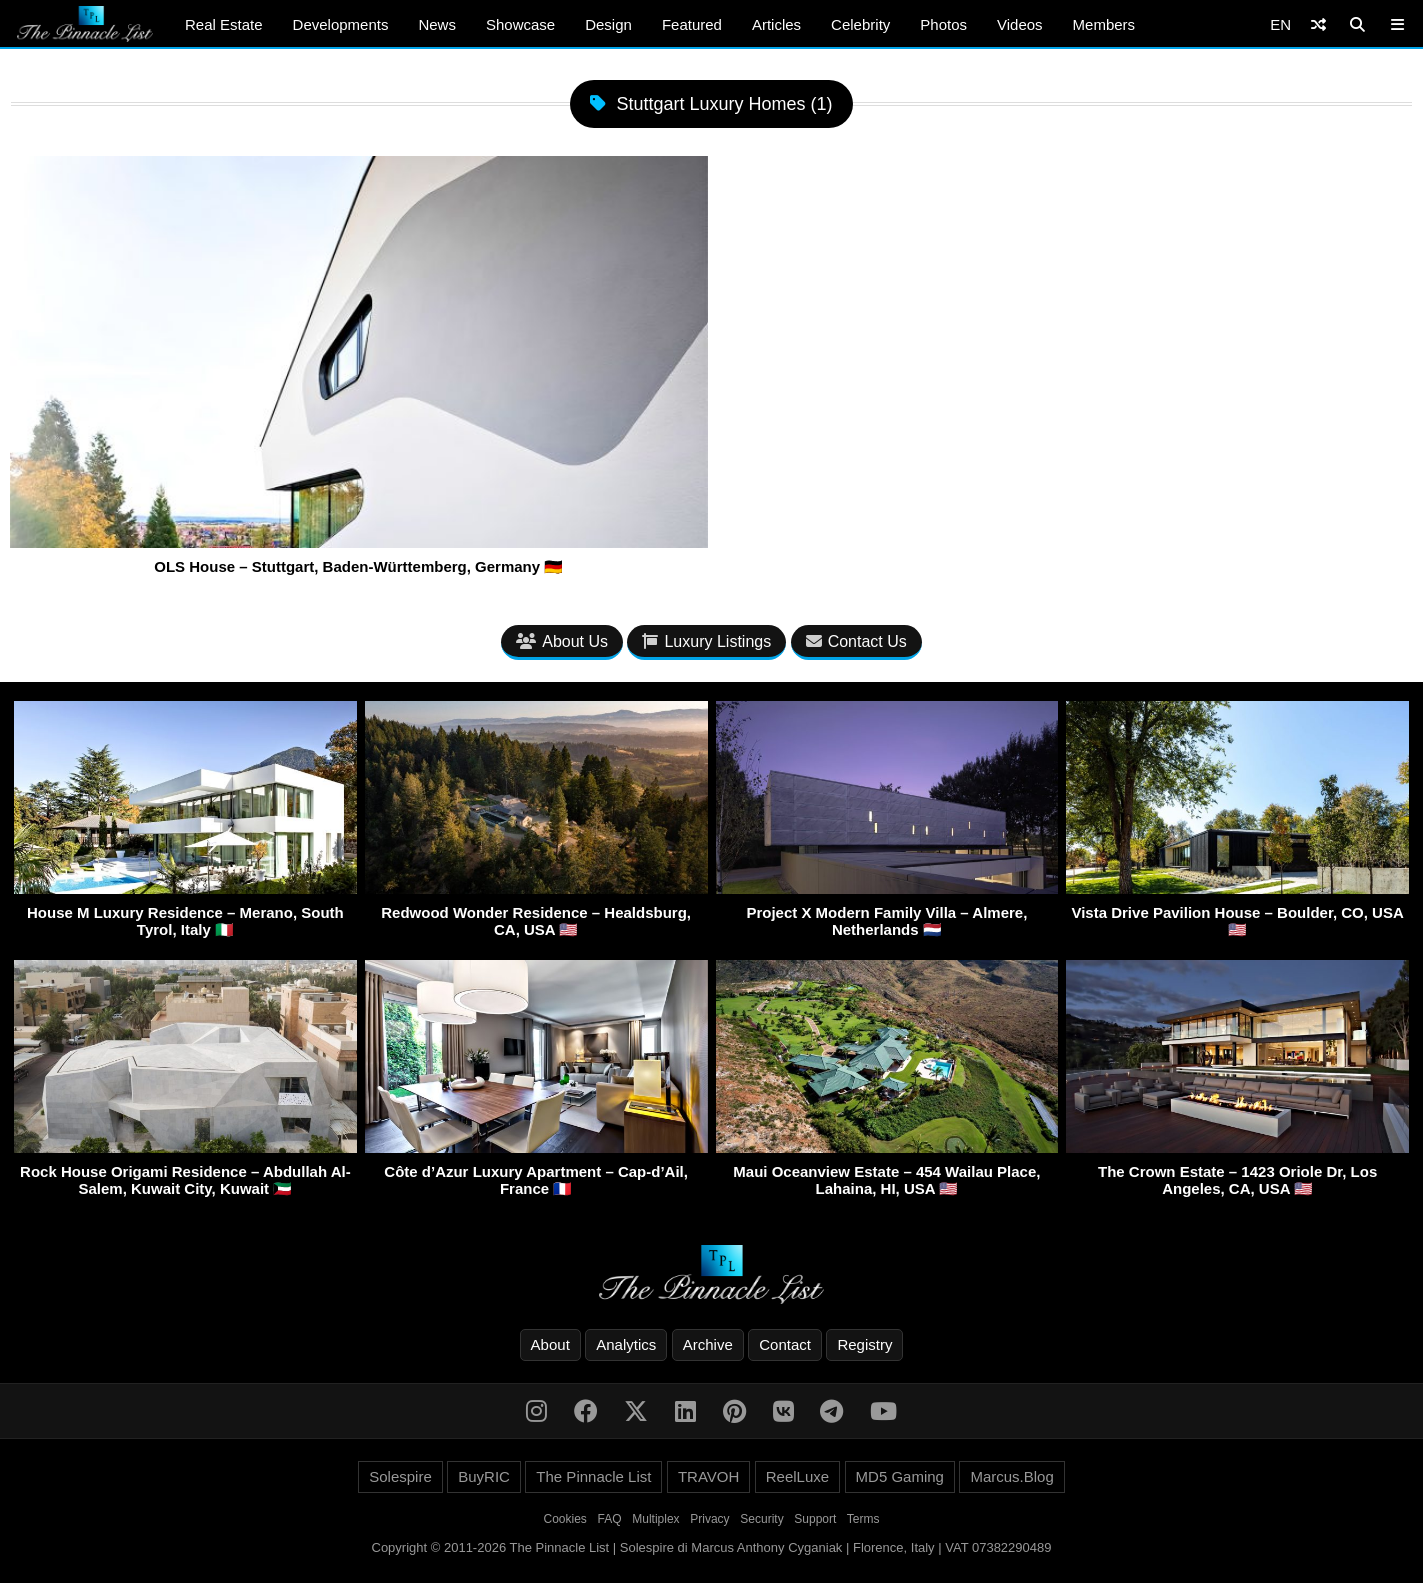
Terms (863, 1519)
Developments (341, 24)
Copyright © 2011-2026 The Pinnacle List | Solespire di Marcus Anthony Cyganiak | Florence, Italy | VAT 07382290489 (712, 1547)
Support (815, 1519)
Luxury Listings (706, 641)
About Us (562, 641)
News (437, 24)
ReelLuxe (797, 1476)
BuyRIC (484, 1476)
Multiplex (655, 1519)
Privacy (709, 1519)
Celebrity (860, 24)
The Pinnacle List (593, 1476)
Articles (776, 24)
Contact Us (856, 641)
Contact (785, 1344)
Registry (864, 1344)
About (550, 1344)
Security (761, 1519)
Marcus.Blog (1011, 1476)
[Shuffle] (1318, 24)
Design (608, 24)
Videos (1020, 24)
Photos (943, 24)
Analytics (626, 1344)
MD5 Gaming (900, 1476)
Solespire (400, 1476)
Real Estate (224, 24)
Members (1104, 24)
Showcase (520, 24)
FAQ (610, 1519)
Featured (692, 24)
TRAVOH (708, 1476)
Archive (708, 1344)
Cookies (565, 1519)
